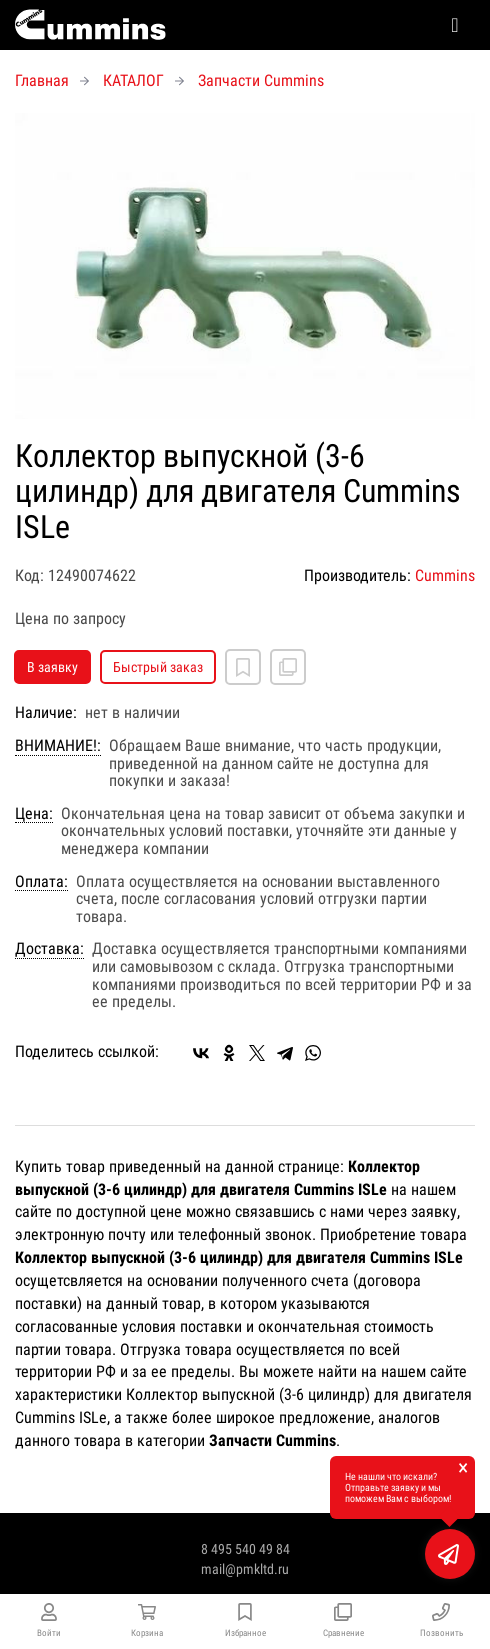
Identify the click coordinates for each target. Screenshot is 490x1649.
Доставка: (49, 949)
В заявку (52, 667)
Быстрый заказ (158, 667)
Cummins (445, 575)
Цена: (34, 814)
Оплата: (41, 882)
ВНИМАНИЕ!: (58, 746)
